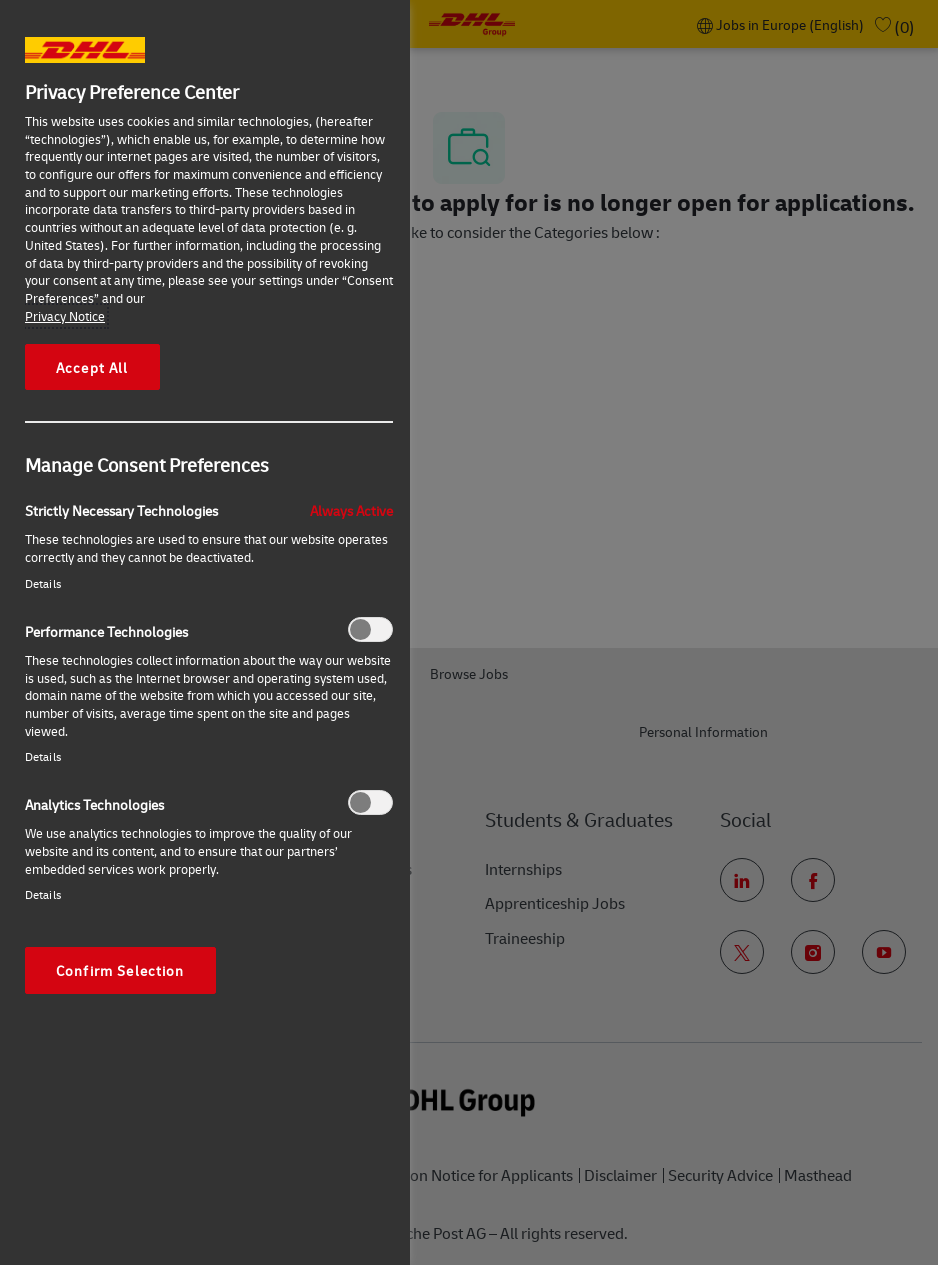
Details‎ (43, 583)
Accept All (92, 367)
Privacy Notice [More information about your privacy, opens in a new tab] (65, 316)
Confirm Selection (120, 970)
